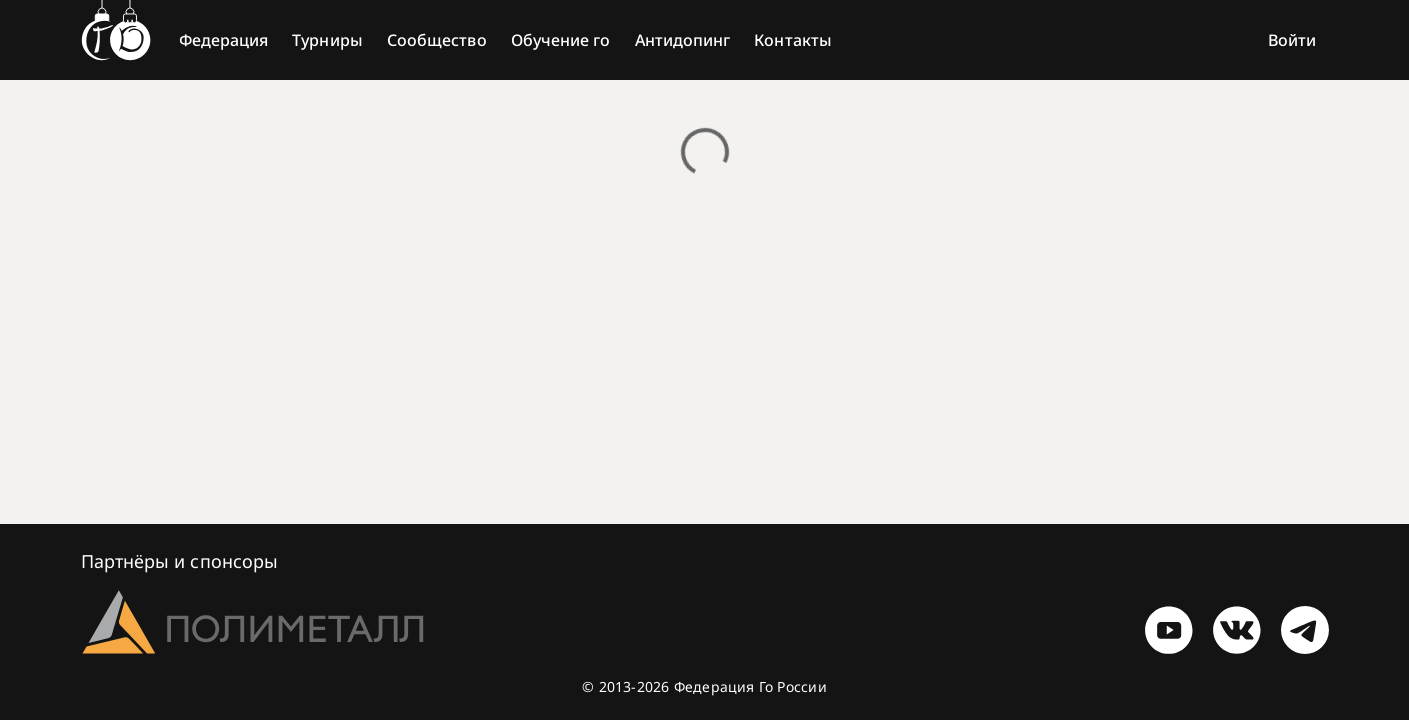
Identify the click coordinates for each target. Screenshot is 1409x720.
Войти (1292, 40)
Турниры (327, 40)
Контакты (793, 40)
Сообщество (437, 40)
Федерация (224, 40)
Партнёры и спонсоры (180, 561)
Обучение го (561, 40)
